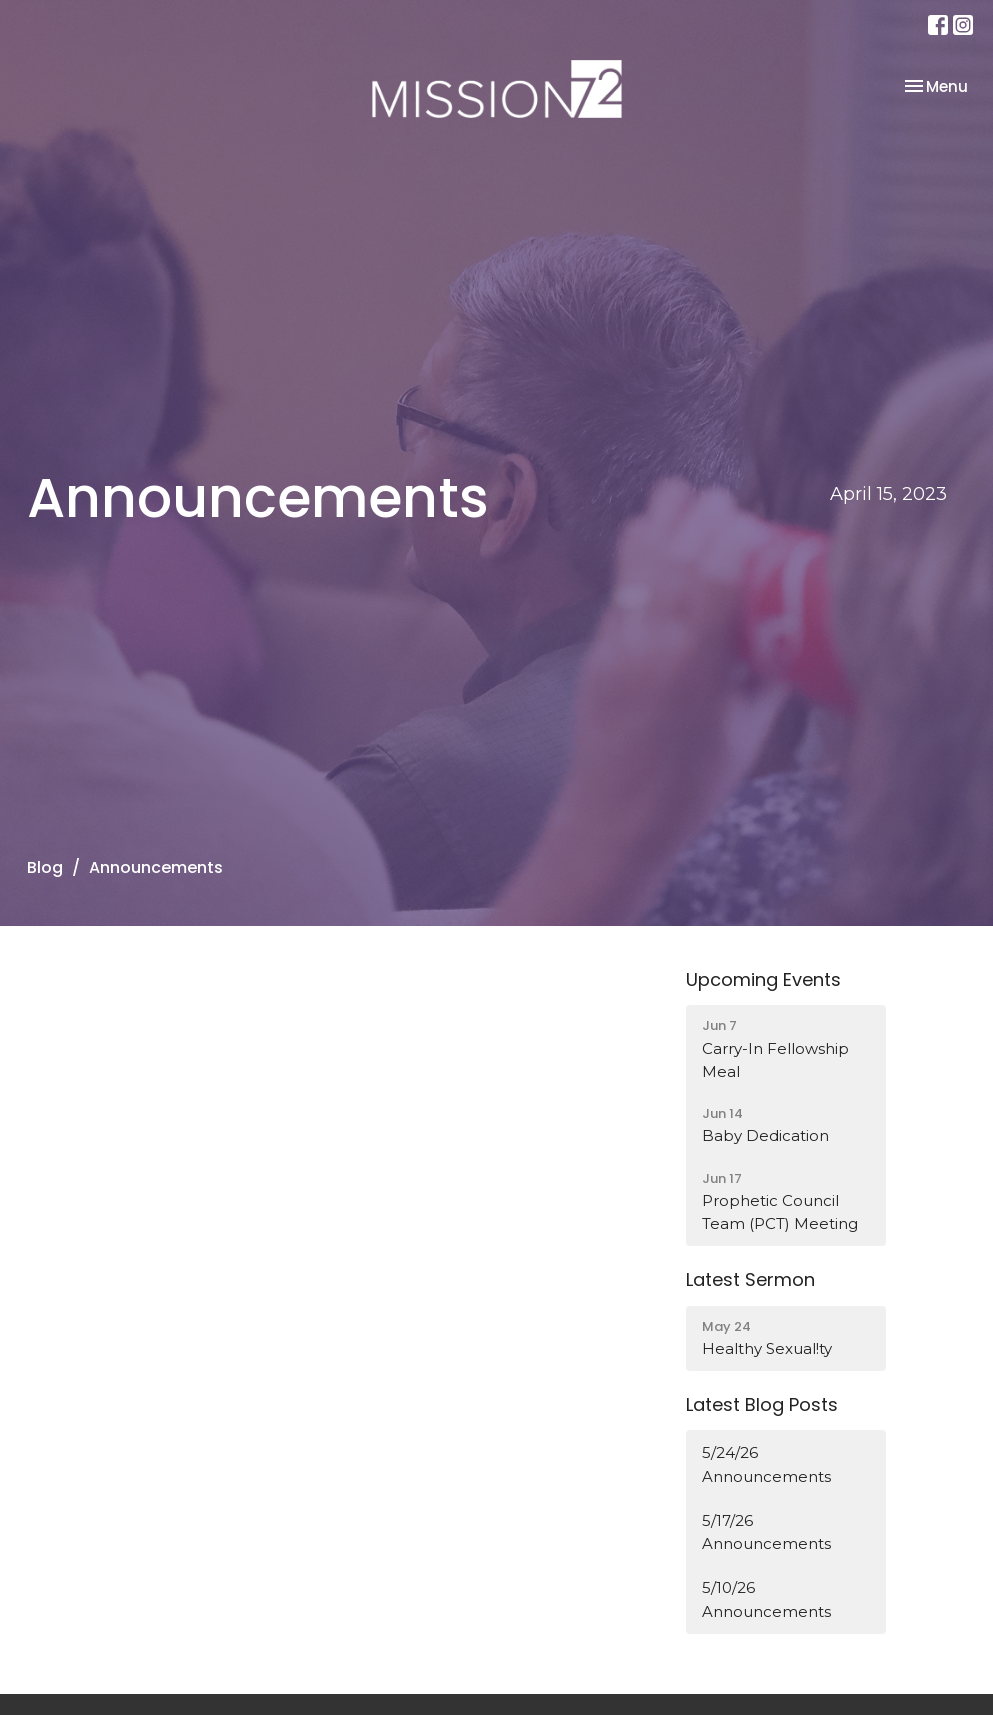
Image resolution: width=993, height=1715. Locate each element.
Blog (45, 867)
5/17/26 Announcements (766, 1532)
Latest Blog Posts (762, 1404)
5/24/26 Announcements (766, 1464)
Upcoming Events (763, 979)
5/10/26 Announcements (766, 1599)
